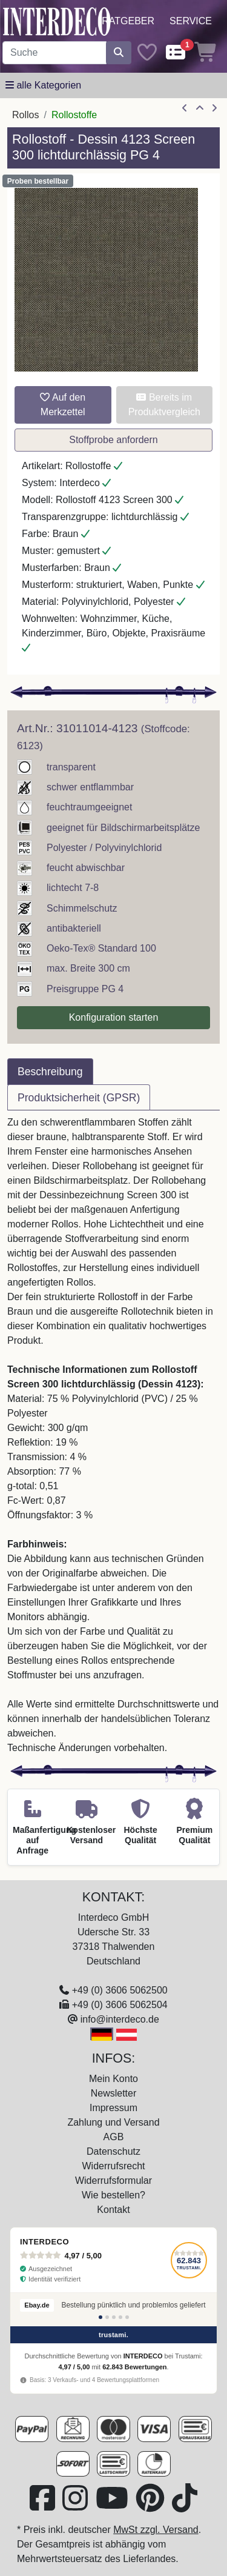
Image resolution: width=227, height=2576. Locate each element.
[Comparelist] (175, 53)
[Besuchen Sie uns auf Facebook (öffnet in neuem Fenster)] (43, 2505)
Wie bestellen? (113, 2195)
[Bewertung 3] (114, 2317)
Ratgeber (128, 21)
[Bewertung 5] (127, 2317)
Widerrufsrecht (113, 2166)
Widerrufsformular (113, 2180)
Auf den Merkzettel (62, 404)
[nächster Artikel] (214, 108)
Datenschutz (113, 2151)
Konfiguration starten (114, 1017)
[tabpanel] (113, 1435)
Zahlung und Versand (113, 2122)
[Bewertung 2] (107, 2317)
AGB (114, 2137)
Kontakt (113, 2209)
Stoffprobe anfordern (113, 440)
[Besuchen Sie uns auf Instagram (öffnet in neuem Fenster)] (76, 2505)
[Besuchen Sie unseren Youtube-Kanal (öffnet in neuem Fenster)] (113, 2505)
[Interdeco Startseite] (57, 21)
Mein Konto (113, 2079)
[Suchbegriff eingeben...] (54, 52)
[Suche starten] (118, 52)
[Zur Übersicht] (199, 108)
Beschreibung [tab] (50, 1072)
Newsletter (114, 2093)
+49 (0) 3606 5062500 (120, 1990)
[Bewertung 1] (100, 2317)
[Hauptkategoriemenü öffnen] (43, 85)
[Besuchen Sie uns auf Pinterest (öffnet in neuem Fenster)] (151, 2505)
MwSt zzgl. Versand (156, 2529)
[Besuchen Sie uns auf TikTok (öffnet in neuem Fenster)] (184, 2505)
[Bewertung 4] (120, 2317)
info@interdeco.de (120, 2019)
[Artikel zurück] (184, 108)
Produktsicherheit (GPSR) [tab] (79, 1098)
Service (190, 21)
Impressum (113, 2108)
